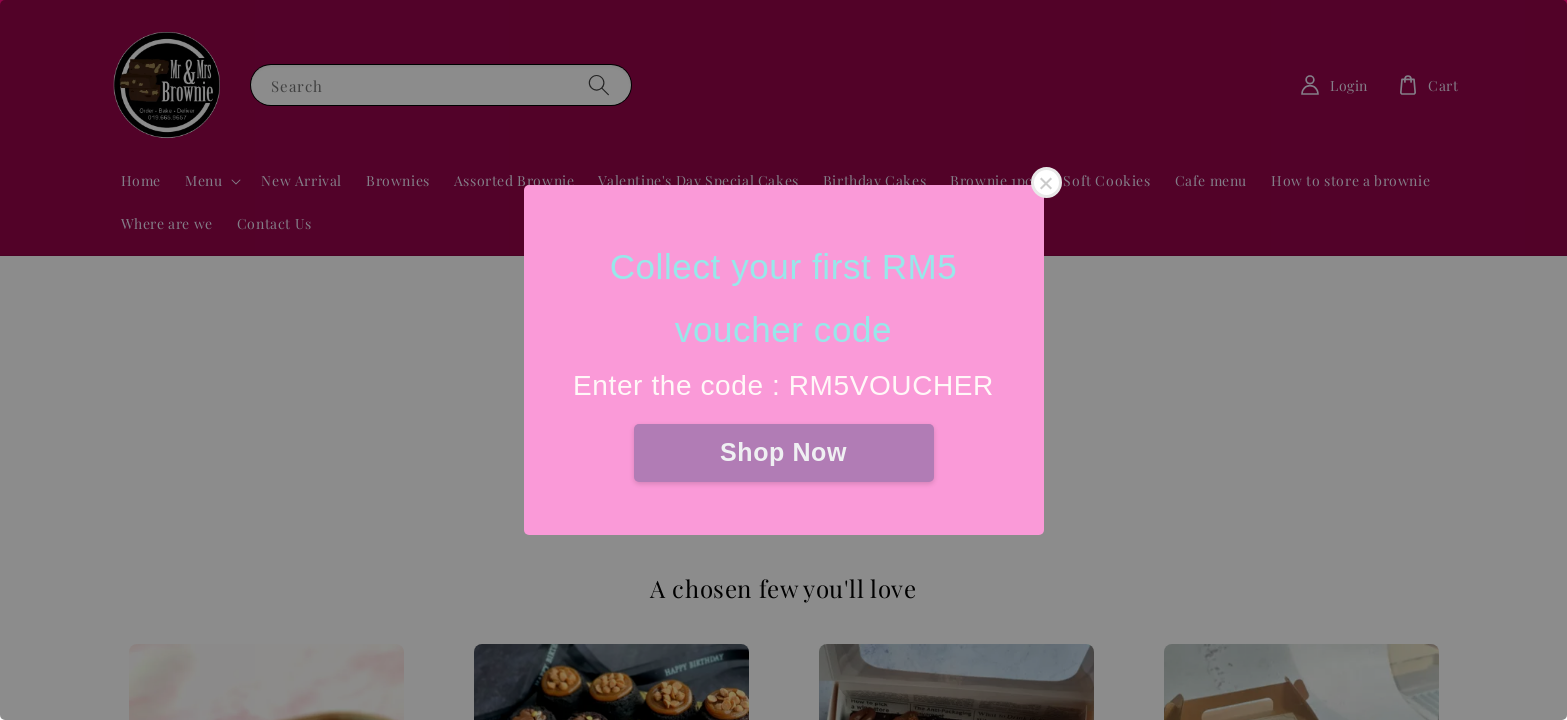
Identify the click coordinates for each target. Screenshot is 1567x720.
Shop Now (783, 452)
